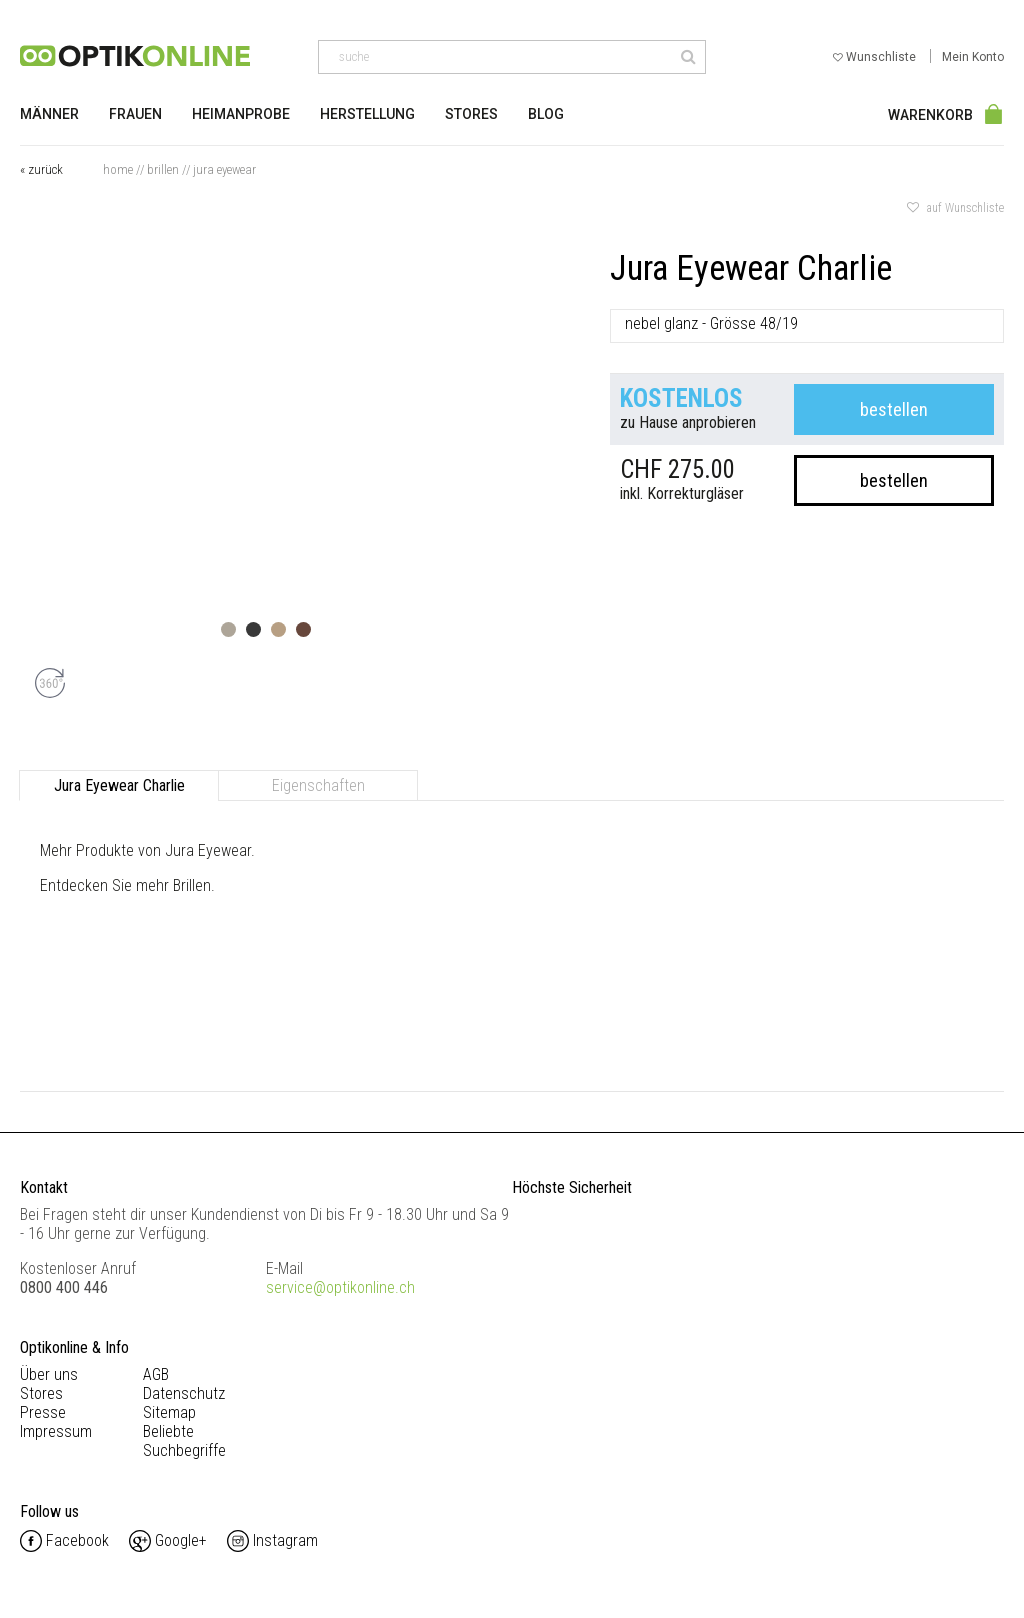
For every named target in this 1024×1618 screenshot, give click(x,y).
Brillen (163, 169)
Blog (546, 114)
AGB (156, 1374)
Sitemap (169, 1412)
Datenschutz (184, 1393)
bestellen (894, 409)
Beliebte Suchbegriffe (184, 1441)
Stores (471, 114)
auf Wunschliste (955, 208)
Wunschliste (876, 57)
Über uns (49, 1374)
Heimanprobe (241, 114)
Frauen (135, 114)
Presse (43, 1412)
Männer (49, 114)
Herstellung (367, 114)
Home (118, 169)
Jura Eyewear (224, 169)
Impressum (56, 1431)
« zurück (41, 169)
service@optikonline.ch (340, 1287)
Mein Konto (973, 57)
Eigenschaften (318, 785)
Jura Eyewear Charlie (119, 785)
